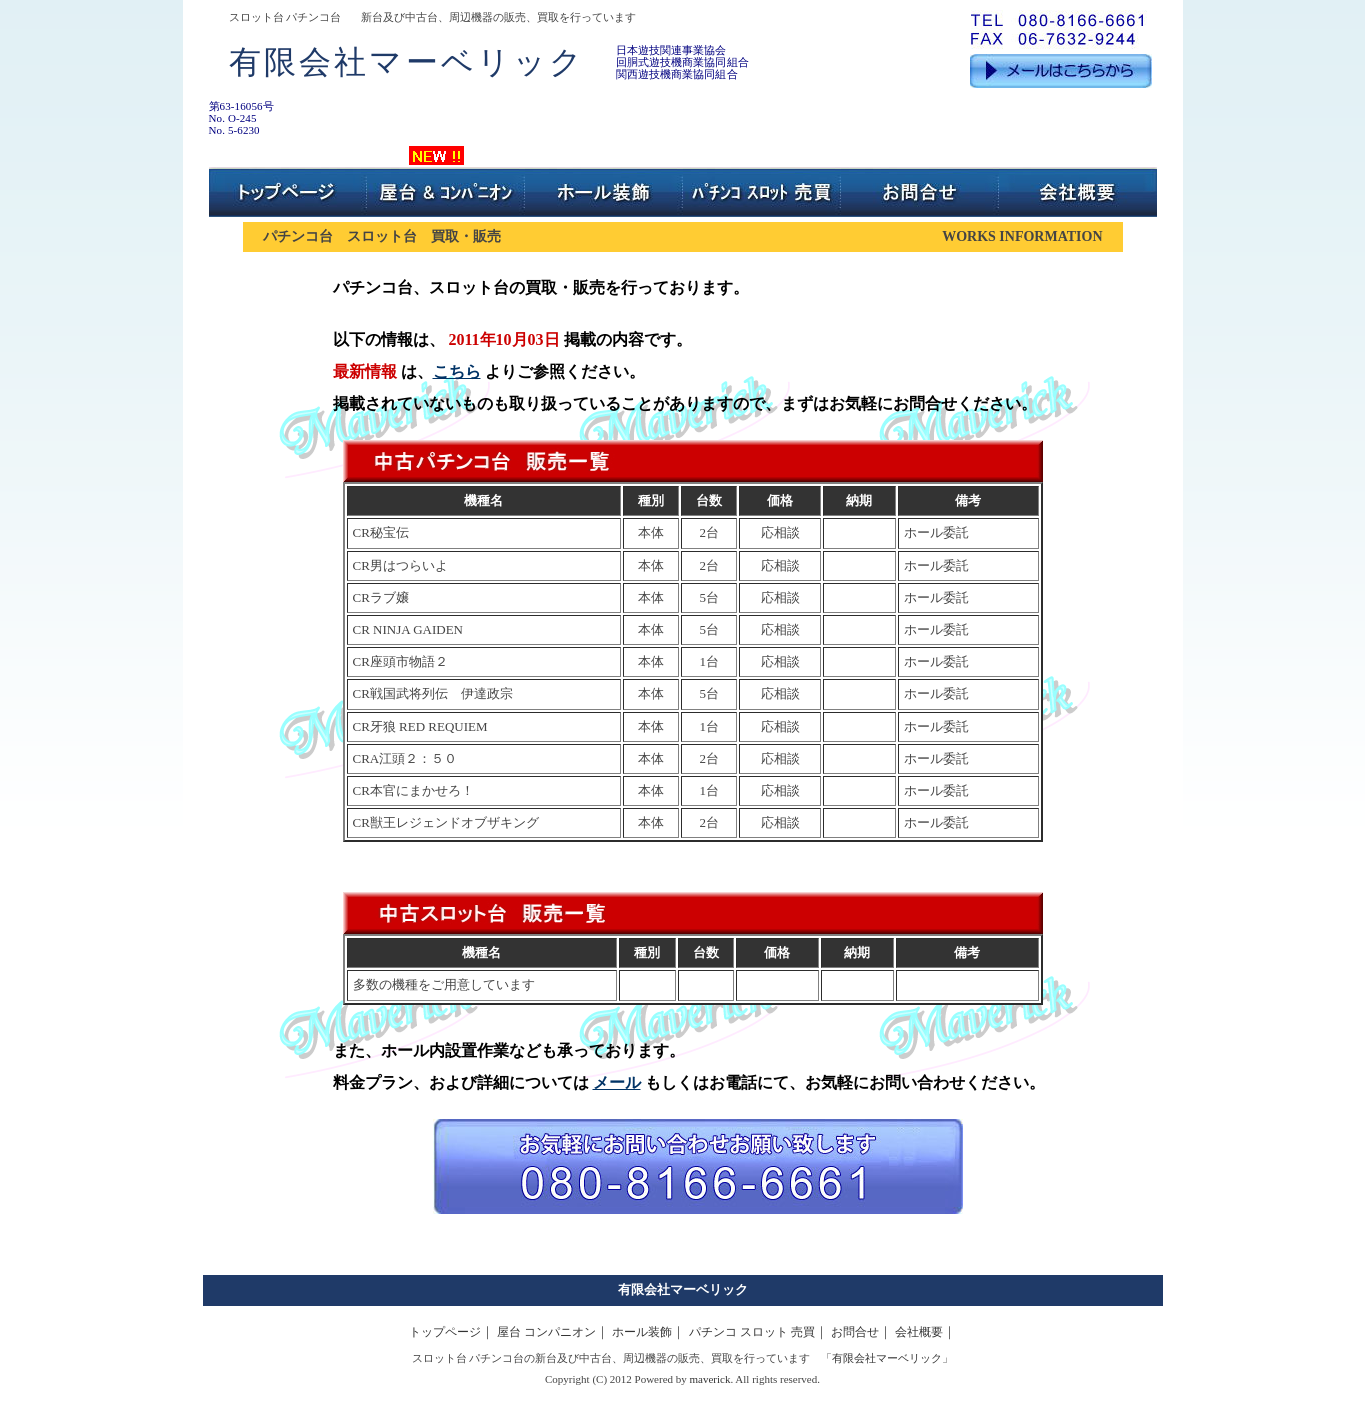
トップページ (445, 1332)
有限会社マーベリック (683, 1289)
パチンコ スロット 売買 (752, 1332)
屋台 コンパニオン (546, 1332)
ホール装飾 (642, 1332)
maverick (710, 1379)
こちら (457, 371)
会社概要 (919, 1332)
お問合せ (855, 1332)
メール (617, 1082)
